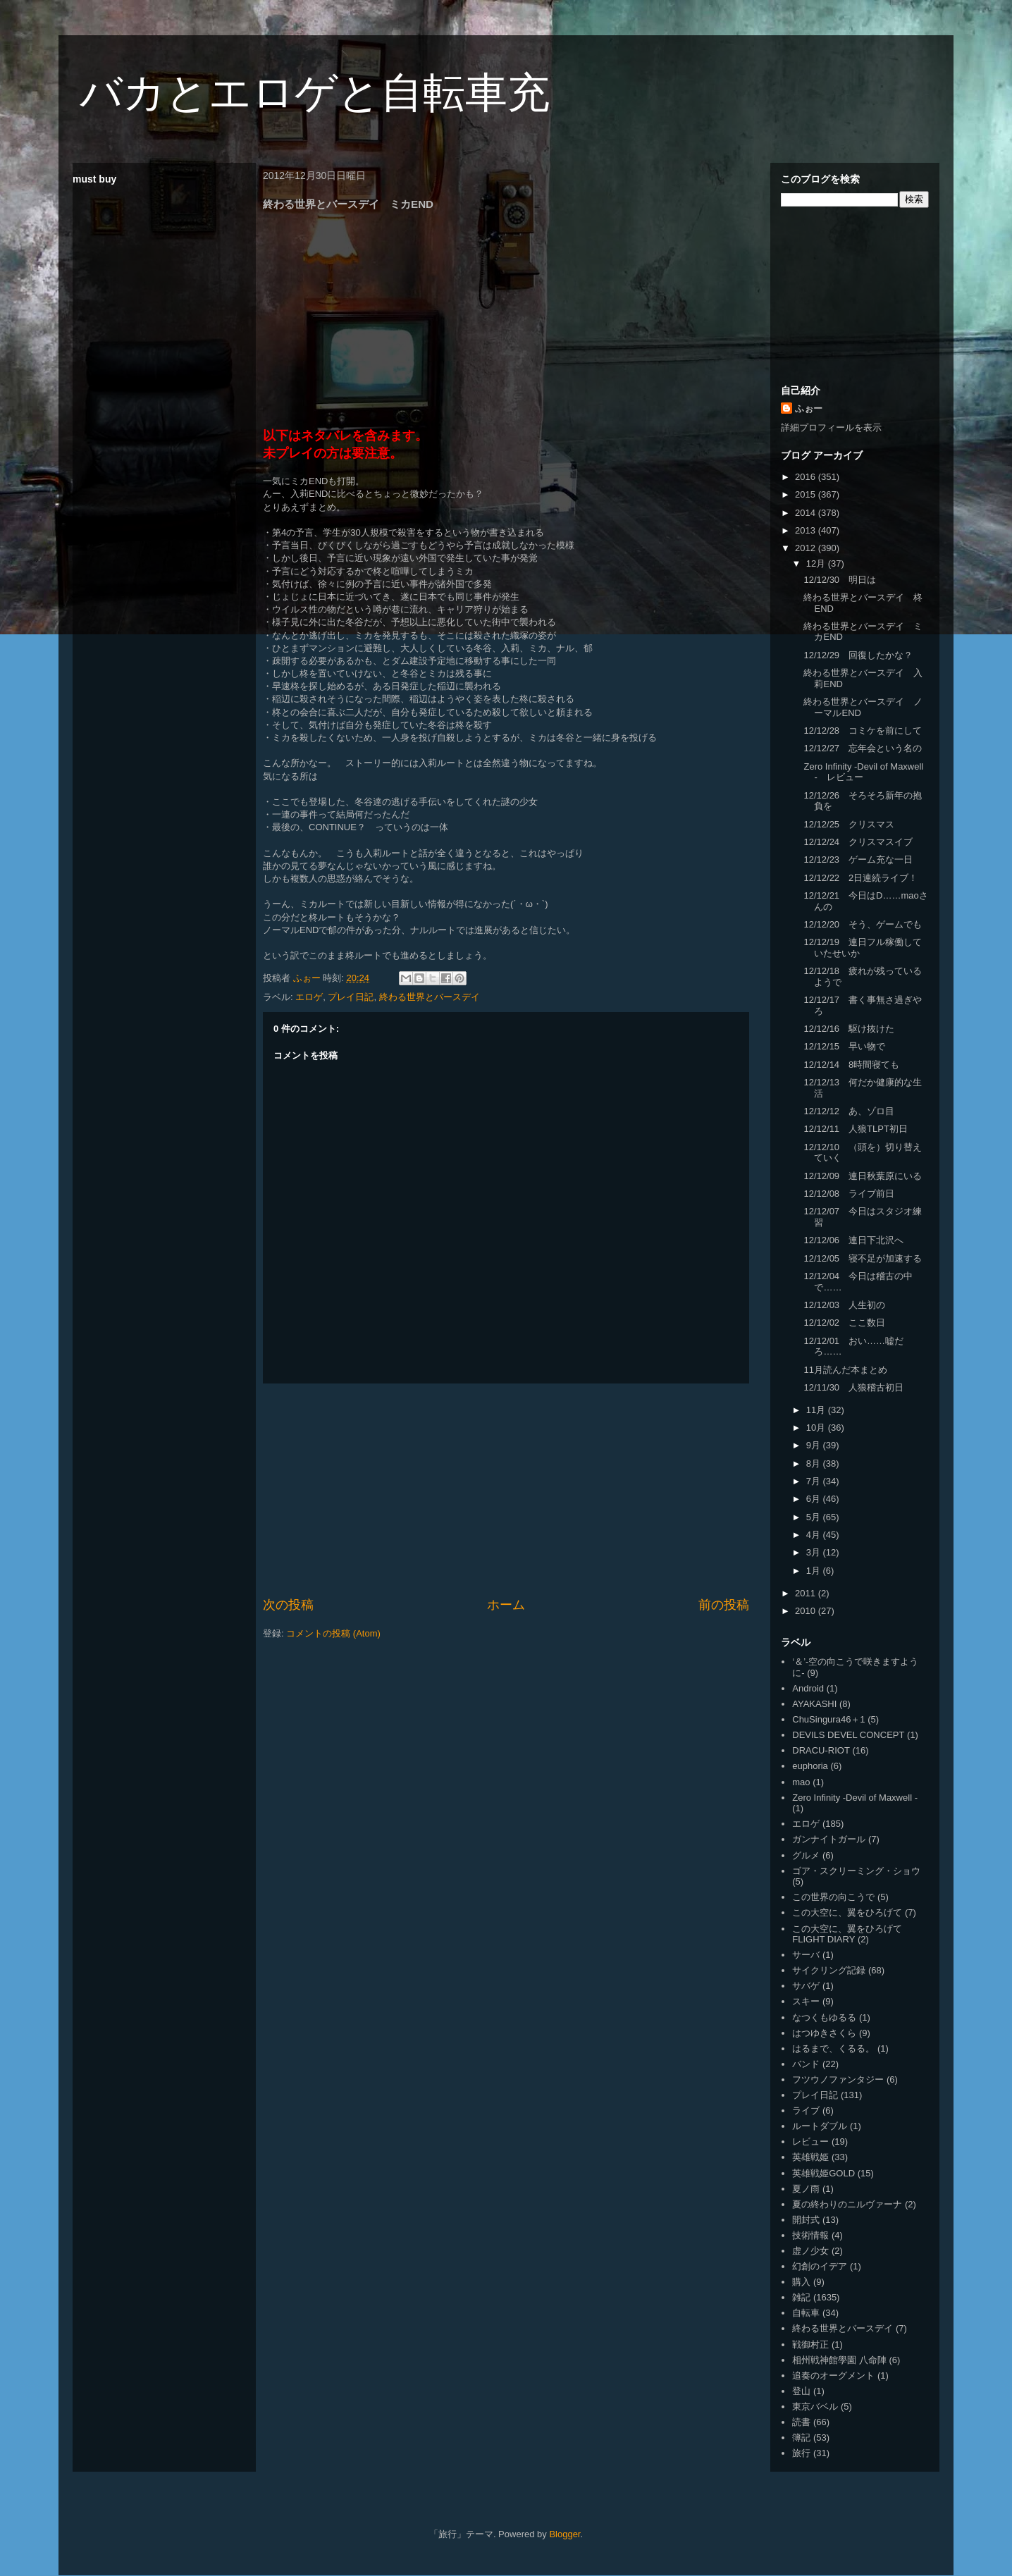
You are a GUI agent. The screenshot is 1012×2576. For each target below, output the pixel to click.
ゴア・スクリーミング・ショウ (856, 1871)
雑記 (801, 2297)
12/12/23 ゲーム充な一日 (858, 859)
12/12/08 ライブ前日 (848, 1193)
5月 (814, 1517)
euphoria (810, 1766)
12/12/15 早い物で (844, 1046)
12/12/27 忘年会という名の (862, 748)
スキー (806, 2001)
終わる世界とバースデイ (429, 997)
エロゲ (309, 997)
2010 (806, 1611)
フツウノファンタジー (838, 2079)
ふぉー (808, 408)
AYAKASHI (814, 1704)
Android (808, 1688)
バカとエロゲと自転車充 (315, 92)
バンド (806, 2064)
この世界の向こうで (833, 1897)
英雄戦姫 (810, 2157)
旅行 (801, 2453)
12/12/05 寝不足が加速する (862, 1258)
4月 (814, 1534)
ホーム (506, 1605)
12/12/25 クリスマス (848, 824)
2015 (806, 494)
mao (801, 1782)
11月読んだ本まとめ (845, 1369)
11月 (817, 1410)
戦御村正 (810, 2344)
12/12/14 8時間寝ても (851, 1064)
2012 (806, 548)
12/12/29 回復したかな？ (858, 655)
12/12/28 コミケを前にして (862, 730)
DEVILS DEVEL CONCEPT (848, 1735)
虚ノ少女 (810, 2250)
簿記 (801, 2437)
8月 (814, 1463)
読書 (801, 2422)
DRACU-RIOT (821, 1750)
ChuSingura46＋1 (828, 1719)
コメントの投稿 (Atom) (333, 1633)
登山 (801, 2391)
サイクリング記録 (828, 1970)
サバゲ (806, 1985)
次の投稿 (288, 1605)
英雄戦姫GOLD (823, 2173)
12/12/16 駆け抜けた (848, 1028)
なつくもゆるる (824, 2017)
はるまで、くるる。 (833, 2048)
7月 (814, 1481)
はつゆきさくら (824, 2033)
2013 (806, 530)
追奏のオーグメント (833, 2375)
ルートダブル (819, 2126)
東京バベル (815, 2406)
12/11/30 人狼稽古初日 (853, 1387)
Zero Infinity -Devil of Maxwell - (855, 1797)
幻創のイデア (819, 2266)
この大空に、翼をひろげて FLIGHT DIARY (847, 1934)
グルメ (806, 1855)
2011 (806, 1593)
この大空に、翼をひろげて (847, 1912)
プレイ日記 (351, 997)
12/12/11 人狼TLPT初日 (855, 1128)
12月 (817, 563)
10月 (817, 1427)
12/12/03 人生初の (844, 1305)
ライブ (806, 2110)
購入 (801, 2281)
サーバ (806, 1954)
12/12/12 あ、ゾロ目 (848, 1111)
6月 (814, 1498)
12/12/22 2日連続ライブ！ (860, 878)
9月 (814, 1445)
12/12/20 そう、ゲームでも (862, 924)
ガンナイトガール (828, 1839)
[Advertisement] (506, 1490)
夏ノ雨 (806, 2188)
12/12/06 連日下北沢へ (853, 1240)
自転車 (806, 2312)
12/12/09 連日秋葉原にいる (862, 1176)
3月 (814, 1552)
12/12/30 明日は (839, 579)
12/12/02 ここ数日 (844, 1322)
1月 (814, 1570)
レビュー (810, 2141)
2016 (806, 477)
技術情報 (810, 2235)
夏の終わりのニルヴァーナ (847, 2204)
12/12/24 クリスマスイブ (858, 842)
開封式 (806, 2219)
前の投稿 (723, 1605)
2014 (806, 512)
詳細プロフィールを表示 (831, 427)
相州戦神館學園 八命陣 (839, 2360)
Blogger (564, 2534)
